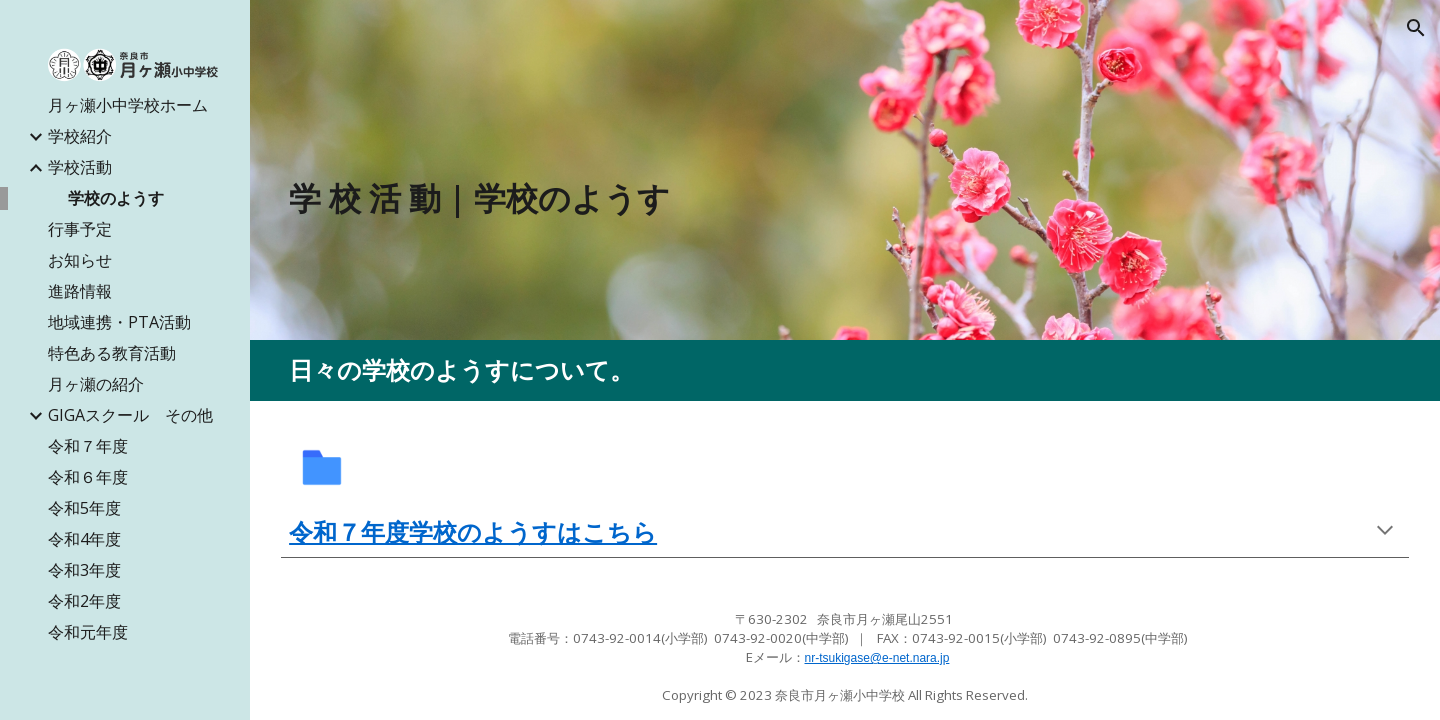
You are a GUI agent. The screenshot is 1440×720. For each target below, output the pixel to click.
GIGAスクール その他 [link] (130, 415)
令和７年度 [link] (88, 446)
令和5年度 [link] (84, 508)
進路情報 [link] (80, 291)
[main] (702, 198)
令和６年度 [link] (88, 477)
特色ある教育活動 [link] (112, 353)
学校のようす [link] (116, 198)
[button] (1416, 28)
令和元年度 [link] (88, 632)
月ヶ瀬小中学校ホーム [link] (128, 105)
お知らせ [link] (80, 260)
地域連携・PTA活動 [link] (119, 322)
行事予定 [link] (80, 229)
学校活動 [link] (80, 167)
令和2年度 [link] (84, 601)
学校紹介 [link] (80, 136)
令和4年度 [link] (84, 539)
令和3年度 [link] (84, 570)
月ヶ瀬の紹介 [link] (96, 384)
